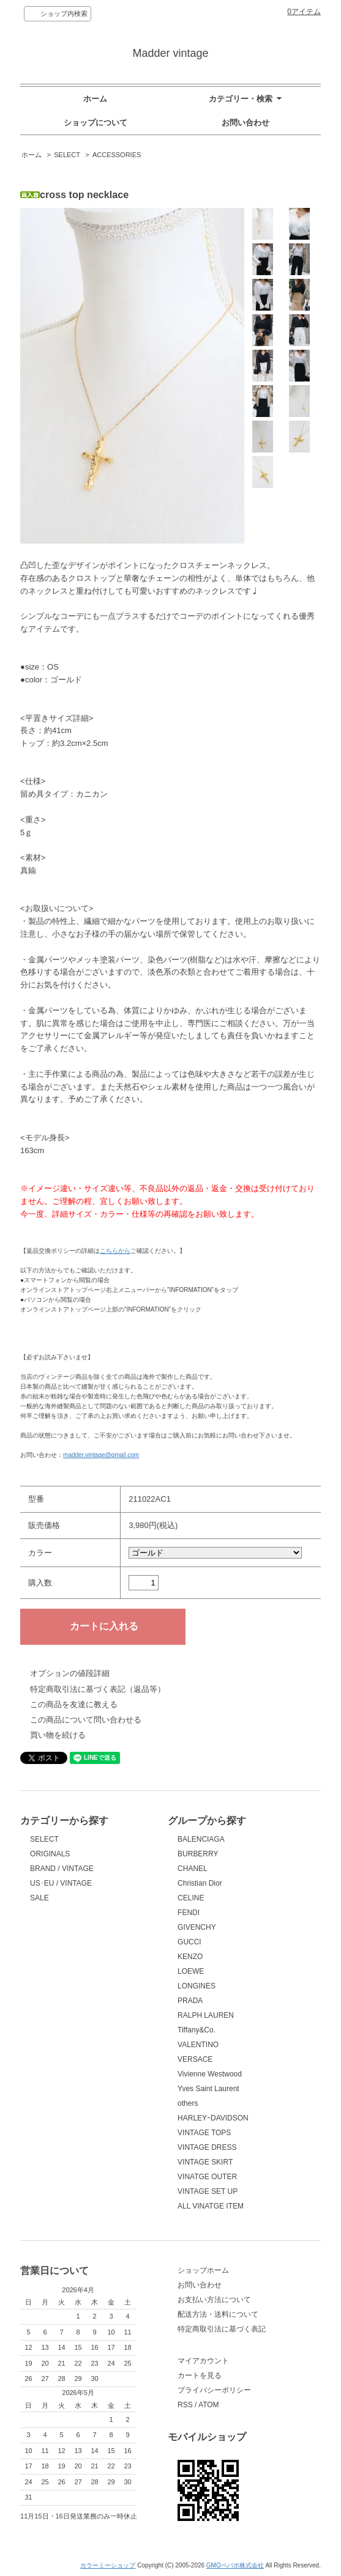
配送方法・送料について (218, 2314)
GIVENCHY (197, 1927)
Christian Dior (200, 1883)
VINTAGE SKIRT (205, 2162)
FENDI (189, 1912)
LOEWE (191, 1971)
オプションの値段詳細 (70, 1673)
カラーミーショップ (107, 2565)
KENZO (190, 1956)
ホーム (95, 98)
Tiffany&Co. (196, 2030)
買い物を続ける (58, 1735)
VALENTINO (198, 2044)
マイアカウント (203, 2360)
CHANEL (193, 1868)
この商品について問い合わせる (85, 1719)
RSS (185, 2405)
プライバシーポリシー (214, 2390)
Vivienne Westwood (210, 2074)
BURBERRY (198, 1854)
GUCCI (189, 1942)
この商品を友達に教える (74, 1704)
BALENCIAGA (201, 1839)
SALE (39, 1898)
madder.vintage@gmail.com (101, 1455)
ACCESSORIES (116, 154)
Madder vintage (171, 53)
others (188, 2103)
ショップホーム (203, 2270)
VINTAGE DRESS (207, 2147)
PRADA (190, 2000)
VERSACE (195, 2059)
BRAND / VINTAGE (62, 1868)
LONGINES (196, 1986)
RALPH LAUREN (206, 2015)
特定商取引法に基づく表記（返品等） (97, 1689)
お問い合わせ (245, 122)
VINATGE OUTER (207, 2176)
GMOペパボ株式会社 (235, 2565)
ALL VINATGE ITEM (211, 2206)
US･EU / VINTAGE (61, 1883)
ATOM (208, 2405)
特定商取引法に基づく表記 (222, 2329)
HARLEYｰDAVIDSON (213, 2118)
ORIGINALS (50, 1854)
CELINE (191, 1898)
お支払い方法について (214, 2299)
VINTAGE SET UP (208, 2191)
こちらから (115, 1250)
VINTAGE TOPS (204, 2132)
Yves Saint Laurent (208, 2088)
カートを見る (200, 2375)
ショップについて (95, 122)
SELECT (67, 154)
